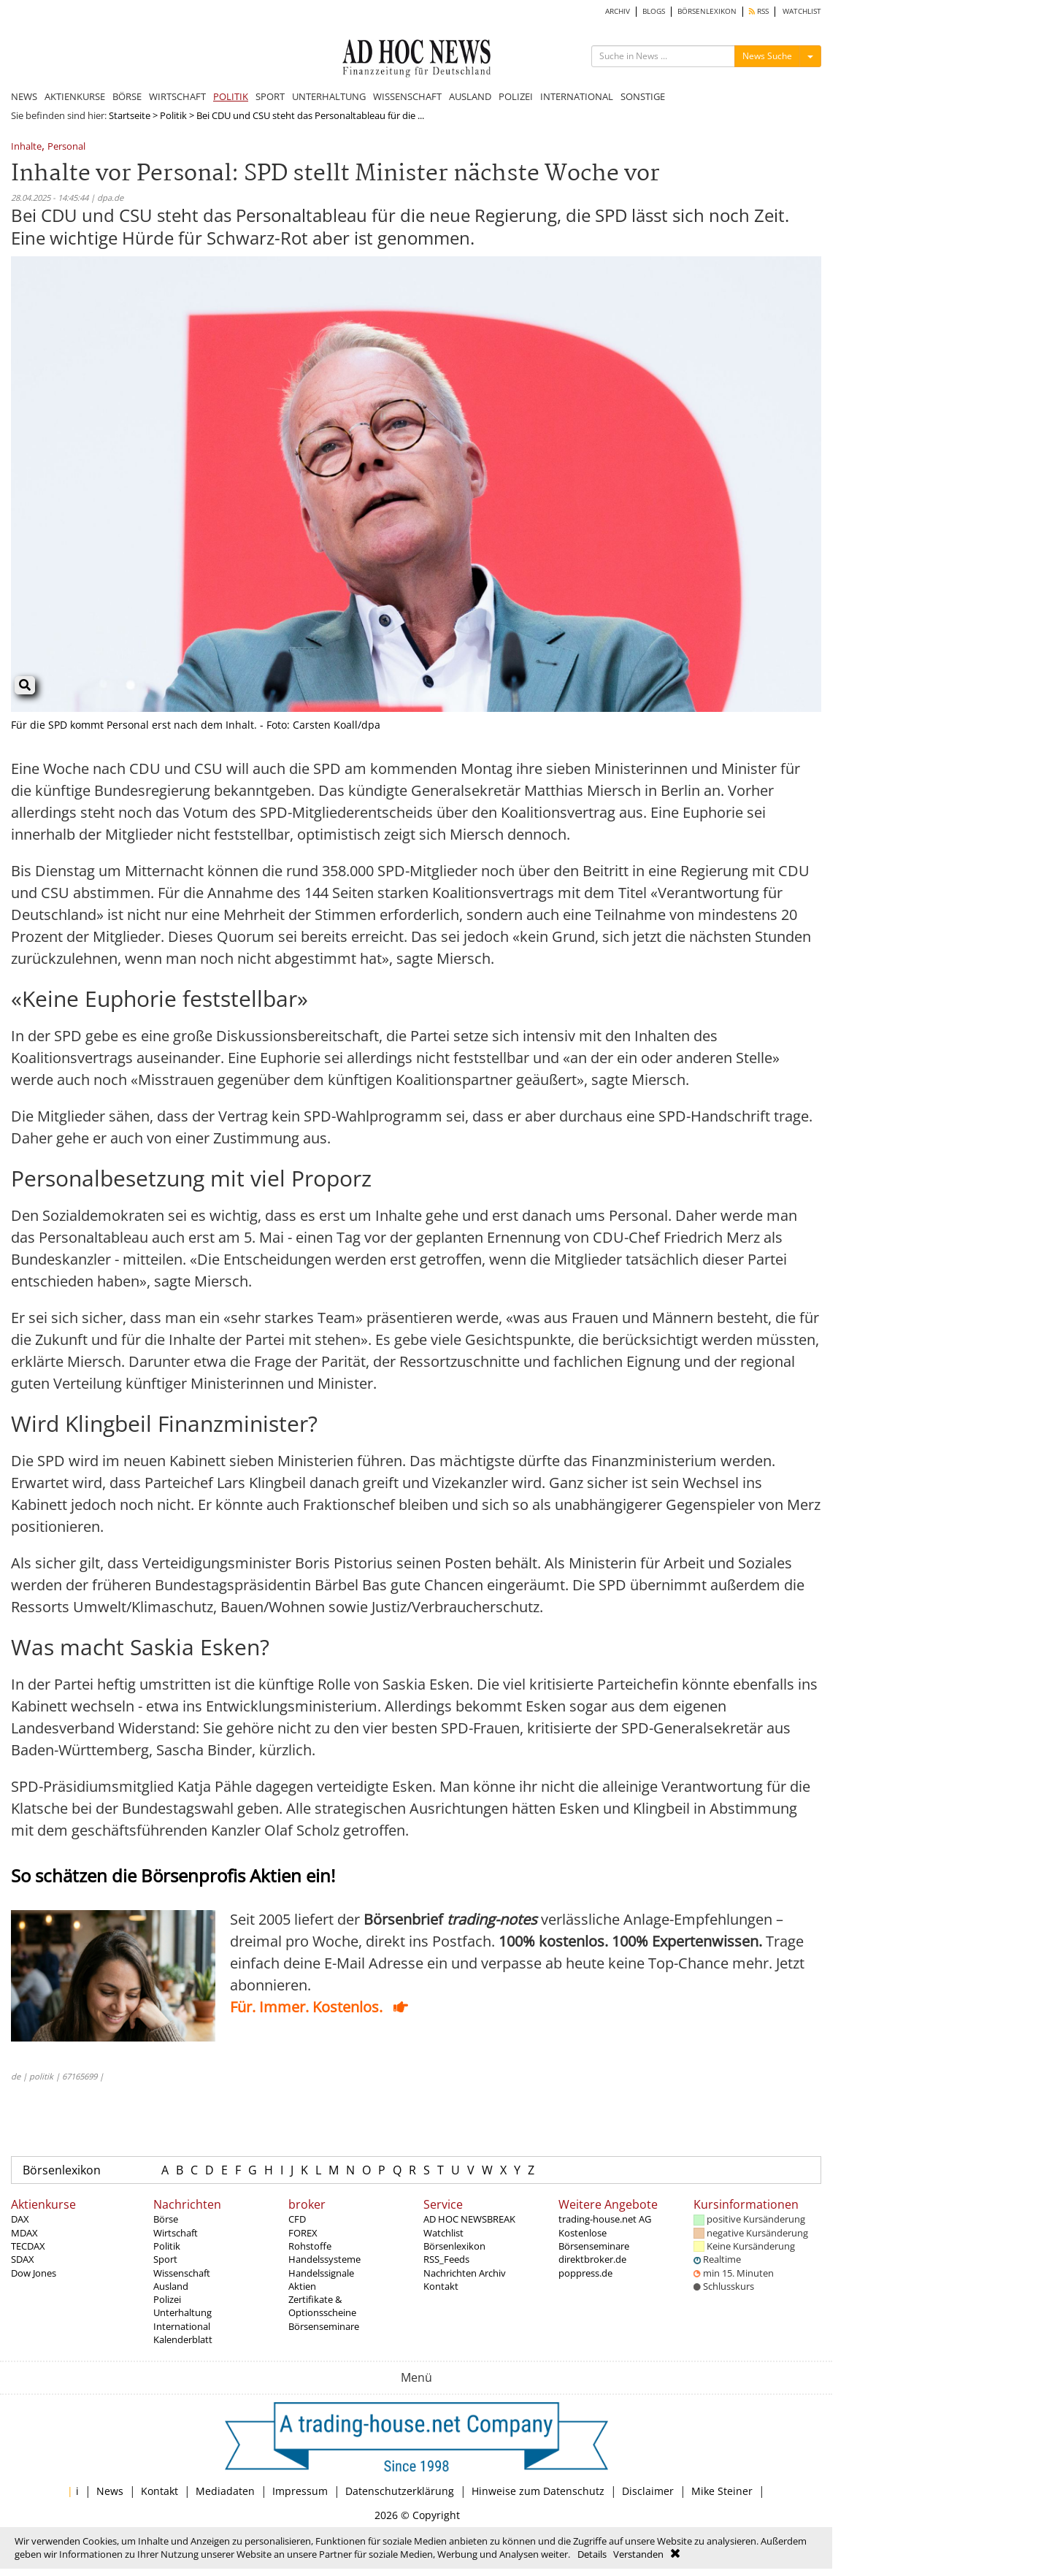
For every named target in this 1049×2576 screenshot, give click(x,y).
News (109, 2491)
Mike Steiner (722, 2491)
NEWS (24, 96)
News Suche (767, 56)
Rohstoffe (309, 2246)
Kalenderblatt (182, 2339)
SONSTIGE (642, 96)
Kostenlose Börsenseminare (593, 2239)
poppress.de (585, 2273)
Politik (173, 115)
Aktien (302, 2286)
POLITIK (230, 96)
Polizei (167, 2299)
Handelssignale (321, 2273)
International (181, 2326)
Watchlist (443, 2232)
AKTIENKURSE (75, 96)
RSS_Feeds (446, 2259)
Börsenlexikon (62, 2170)
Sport (165, 2259)
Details (592, 2554)
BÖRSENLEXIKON (707, 11)
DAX (20, 2219)
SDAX (22, 2259)
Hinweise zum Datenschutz (538, 2491)
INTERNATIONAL (576, 96)
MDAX (24, 2232)
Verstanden (638, 2554)
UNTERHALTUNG (329, 96)
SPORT (270, 96)
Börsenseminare (323, 2326)
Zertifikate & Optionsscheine (322, 2306)
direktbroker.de (592, 2259)
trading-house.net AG (604, 2219)
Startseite (129, 115)
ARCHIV (617, 11)
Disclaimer (648, 2491)
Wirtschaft (175, 2232)
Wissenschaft (181, 2273)
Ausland (170, 2286)
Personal (66, 147)
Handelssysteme (324, 2259)
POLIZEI (516, 96)
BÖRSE (127, 96)
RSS (759, 11)
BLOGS (653, 11)
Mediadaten (225, 2491)
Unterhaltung (182, 2312)
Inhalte (26, 147)
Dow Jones (33, 2273)
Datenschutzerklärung (399, 2491)
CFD (297, 2219)
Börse (165, 2219)
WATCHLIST (802, 11)
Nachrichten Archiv (464, 2273)
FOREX (303, 2232)
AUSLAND (470, 96)
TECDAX (28, 2246)
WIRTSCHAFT (177, 96)
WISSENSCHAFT (407, 96)
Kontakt (440, 2286)
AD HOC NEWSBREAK (469, 2219)
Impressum (300, 2491)
